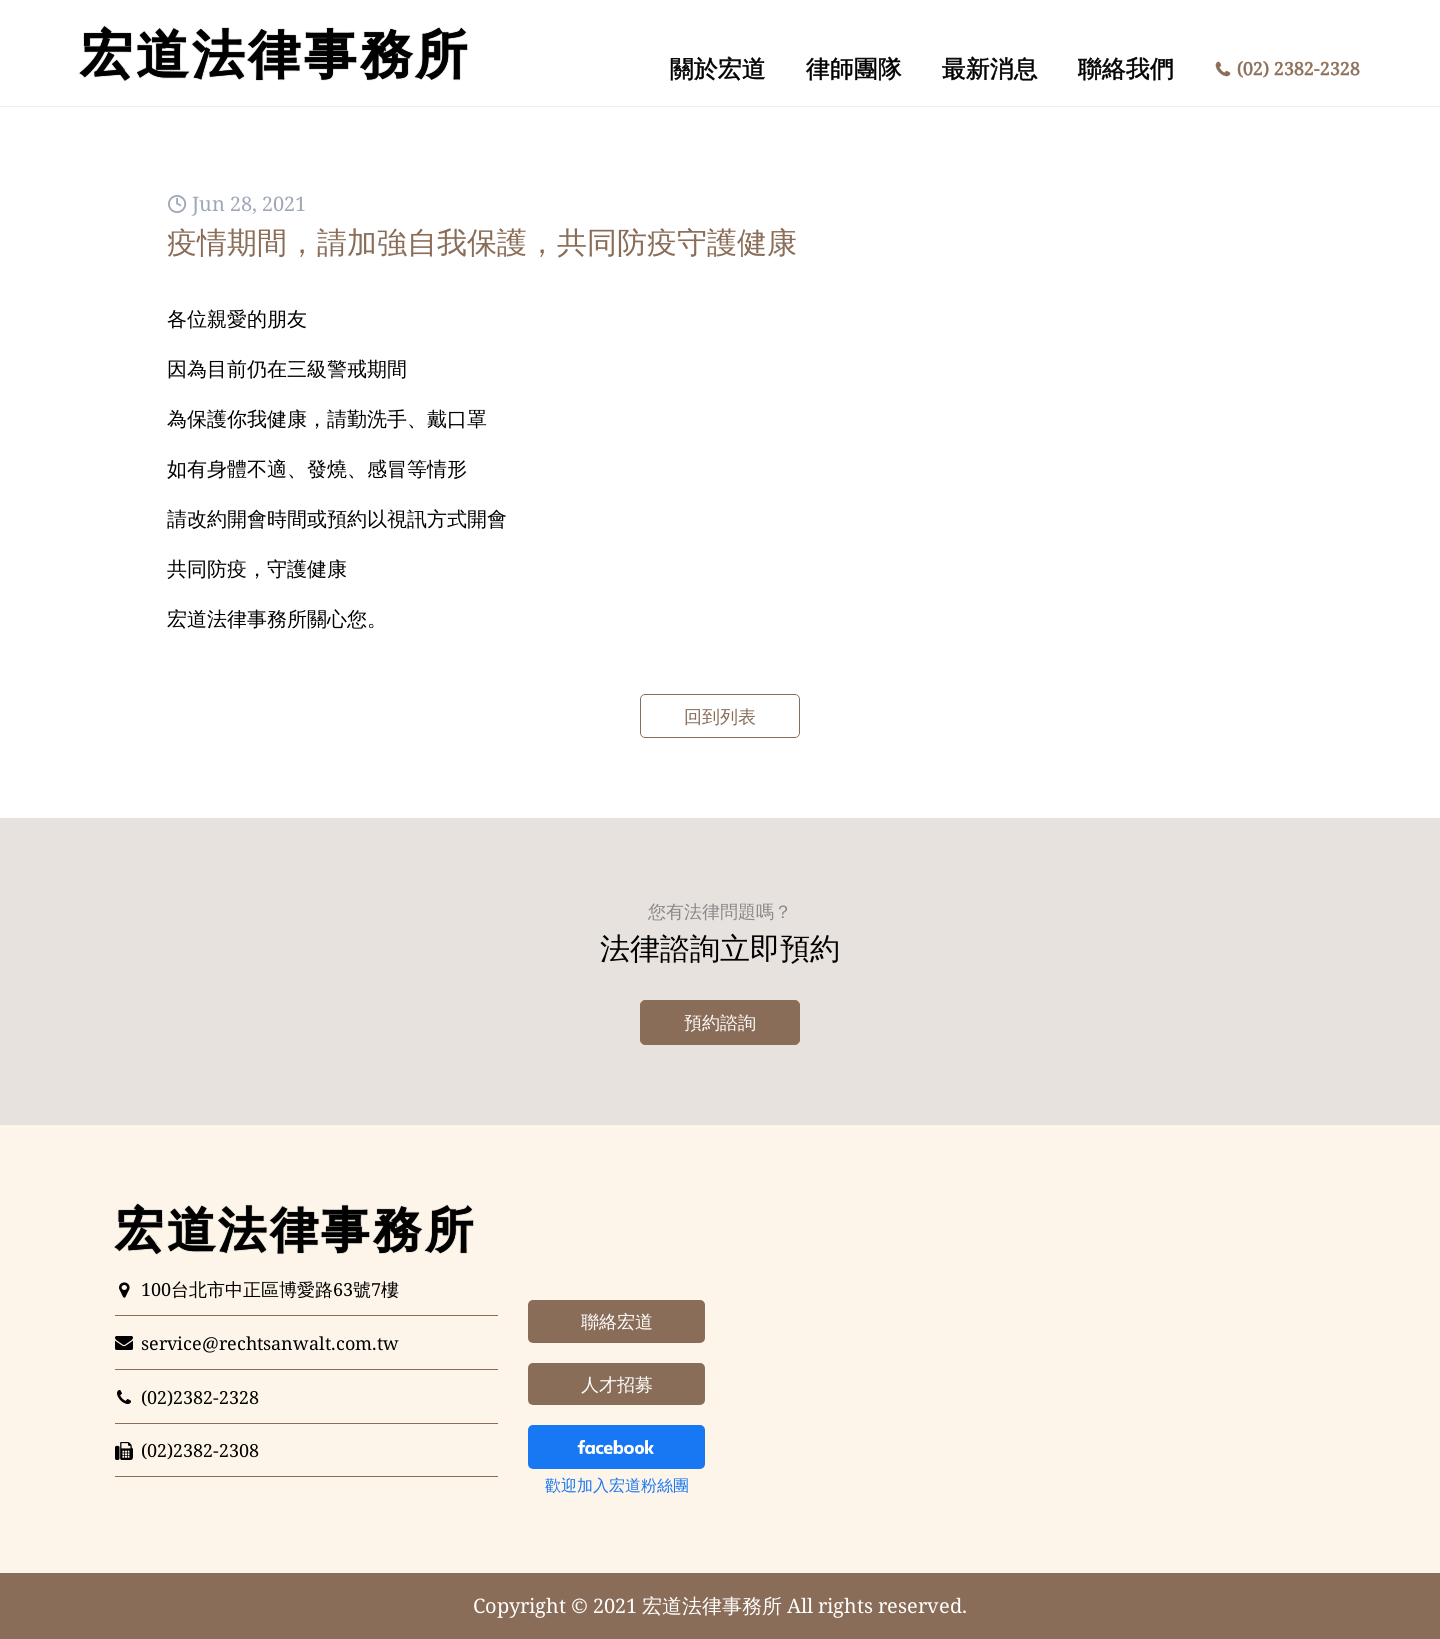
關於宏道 (718, 67)
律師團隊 (854, 67)
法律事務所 (275, 52)
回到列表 (720, 716)
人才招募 (617, 1384)
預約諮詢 (720, 1022)
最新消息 (990, 67)
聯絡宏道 (617, 1321)
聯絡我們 (1126, 67)
